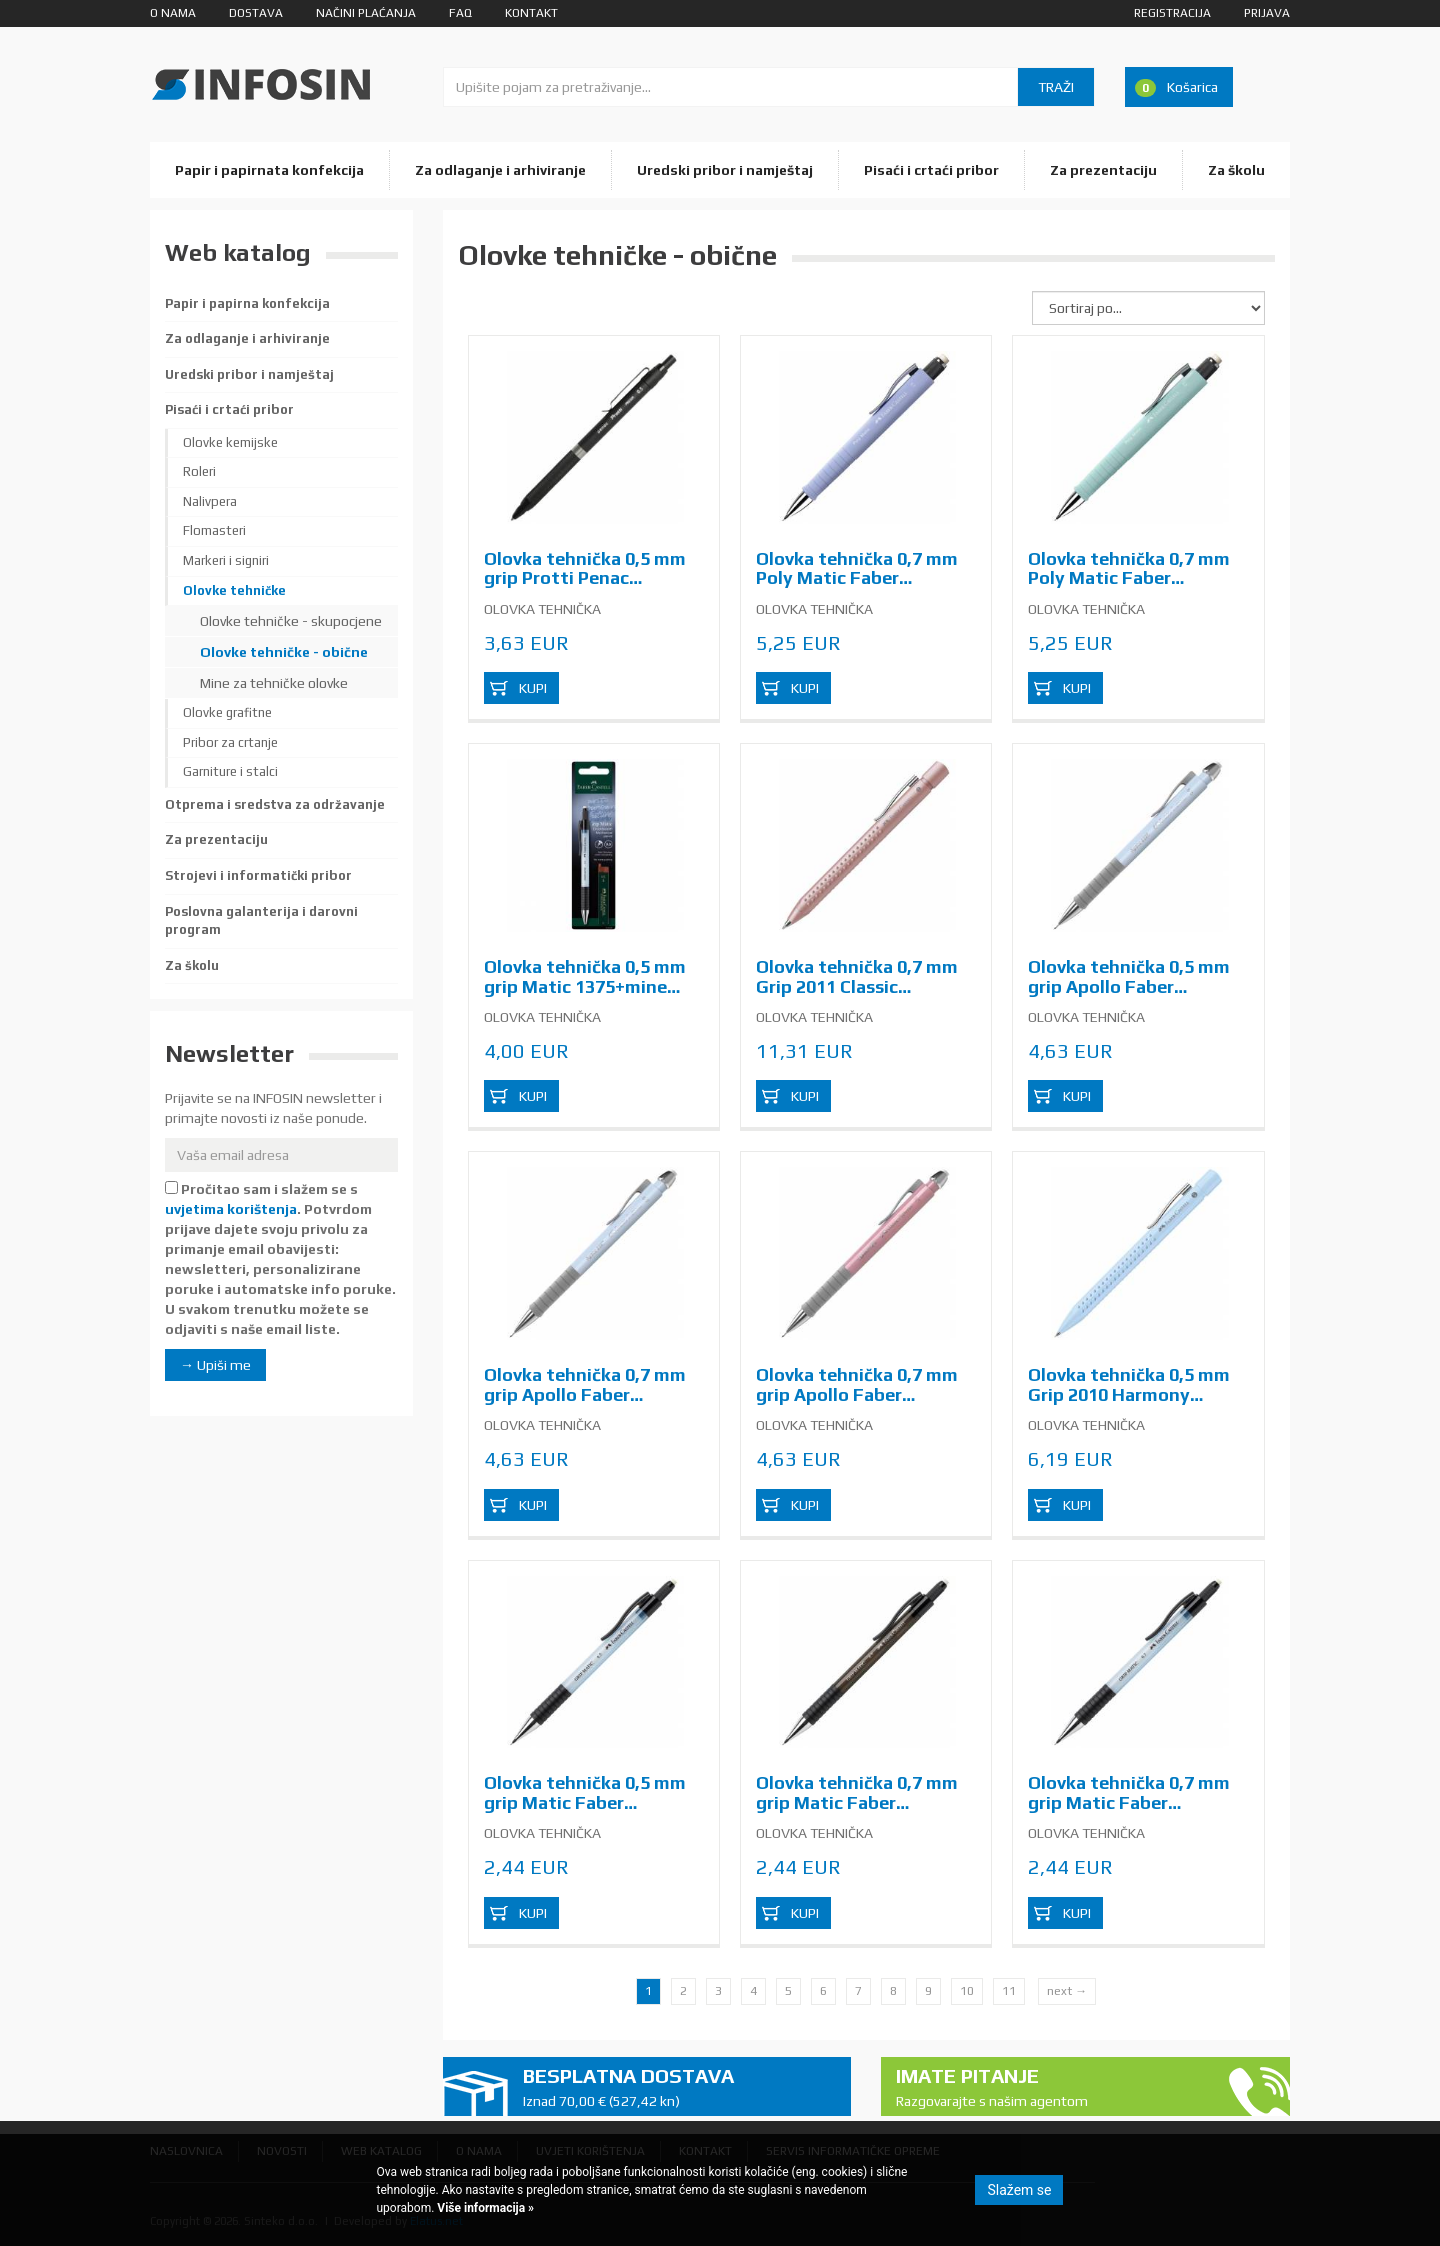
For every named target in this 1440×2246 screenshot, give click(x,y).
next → (1067, 1991)
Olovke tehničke (234, 590)
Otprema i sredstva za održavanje (275, 804)
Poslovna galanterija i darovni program (261, 921)
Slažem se (1019, 2190)
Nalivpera (210, 501)
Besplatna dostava (680, 2087)
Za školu (1236, 170)
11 (1009, 1991)
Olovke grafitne (227, 712)
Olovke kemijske (230, 442)
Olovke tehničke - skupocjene (291, 621)
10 (967, 1991)
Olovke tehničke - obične (284, 652)
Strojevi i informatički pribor (258, 875)
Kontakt (531, 13)
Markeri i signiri (226, 560)
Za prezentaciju (1103, 170)
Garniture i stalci (230, 771)
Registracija (1172, 13)
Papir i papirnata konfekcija (269, 170)
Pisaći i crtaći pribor (931, 170)
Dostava (256, 13)
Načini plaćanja (366, 13)
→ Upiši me (215, 1365)
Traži (1056, 87)
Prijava (1267, 13)
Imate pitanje (1053, 2087)
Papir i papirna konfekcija (247, 303)
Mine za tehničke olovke (274, 683)
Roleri (199, 471)
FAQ (460, 13)
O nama (173, 13)
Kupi (533, 688)
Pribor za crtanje (230, 742)
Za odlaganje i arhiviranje (500, 170)
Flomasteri (214, 530)
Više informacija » (484, 2208)
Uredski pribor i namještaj (725, 170)
